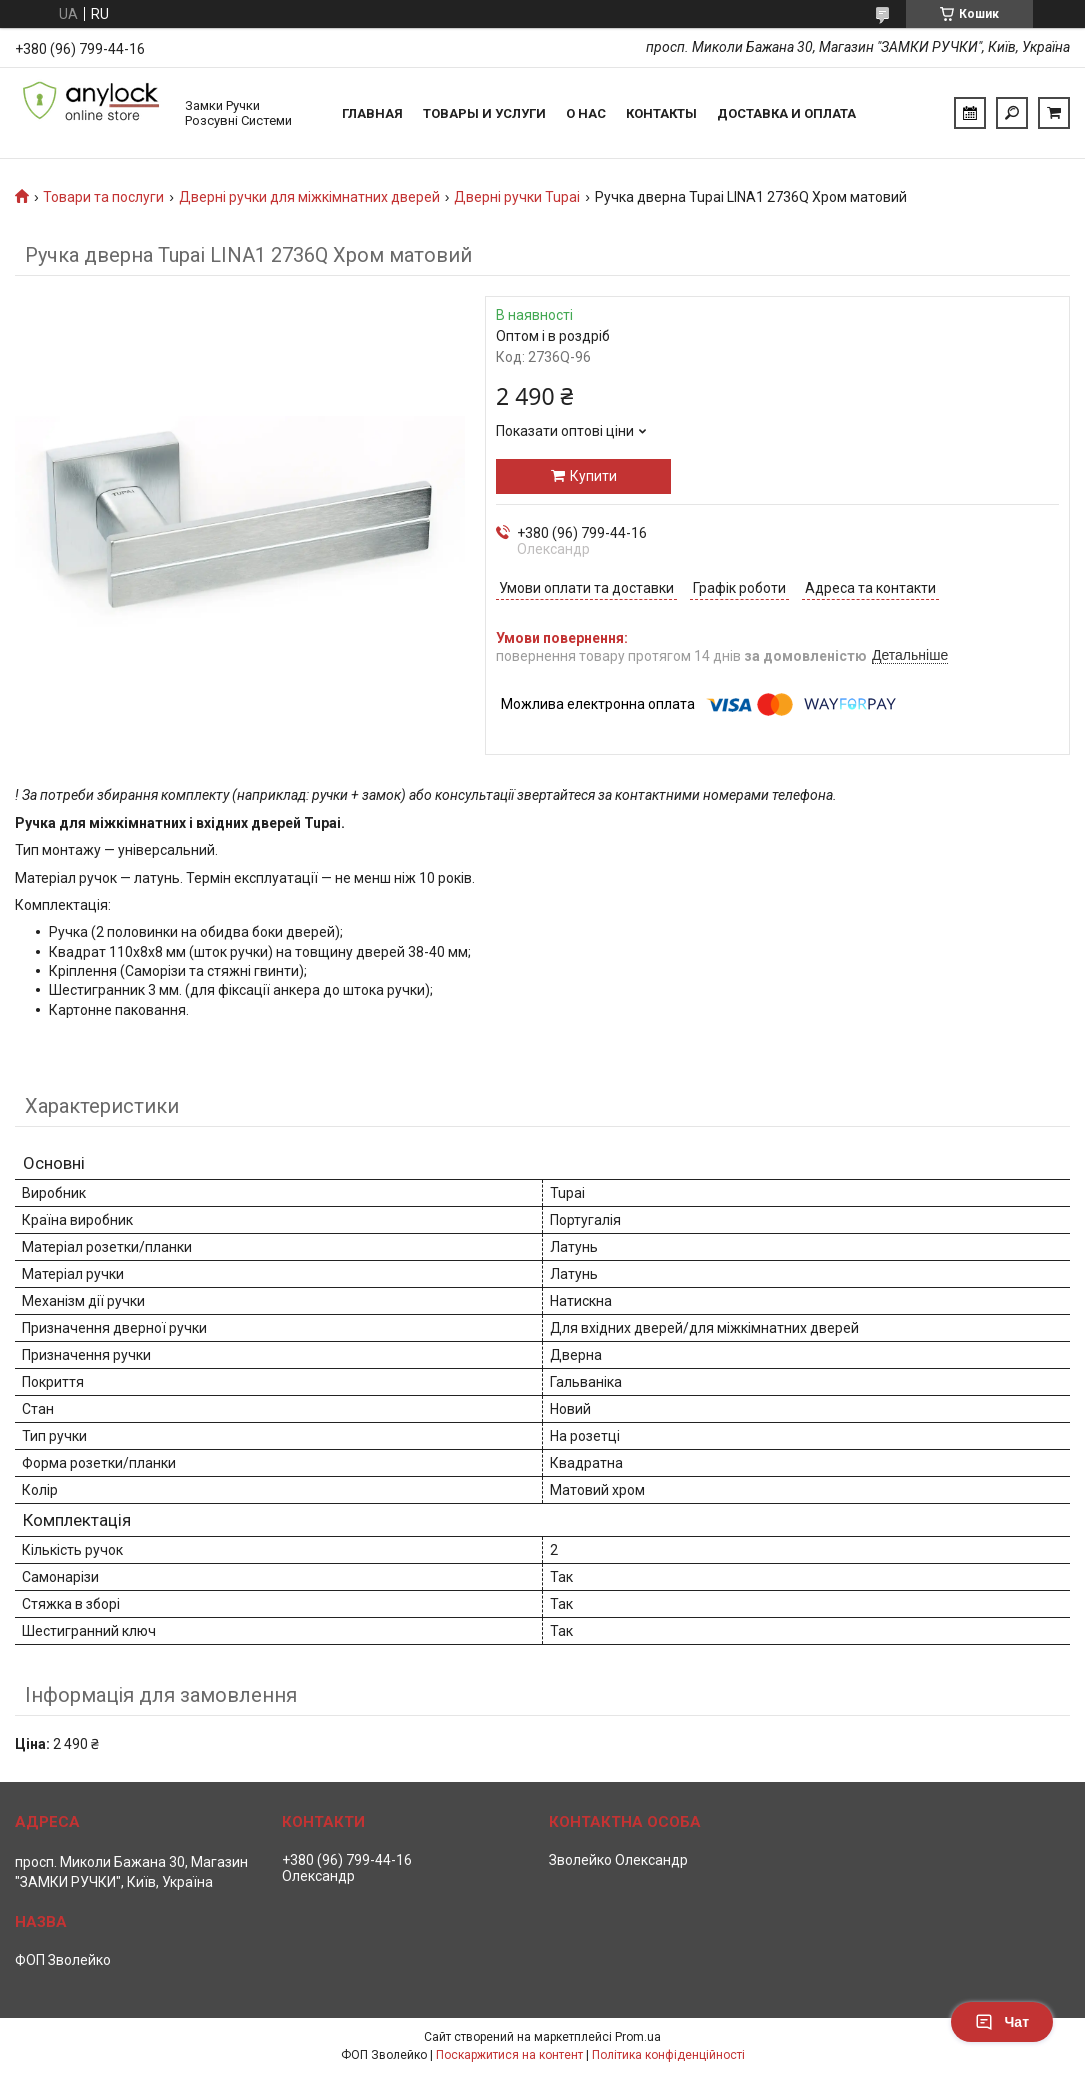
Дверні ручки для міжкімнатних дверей (309, 197)
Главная (372, 113)
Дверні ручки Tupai (517, 197)
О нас (586, 113)
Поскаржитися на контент (509, 2055)
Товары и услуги (484, 113)
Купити (593, 476)
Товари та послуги (103, 197)
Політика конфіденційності (668, 2055)
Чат (1002, 2022)
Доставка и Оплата (786, 113)
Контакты (661, 113)
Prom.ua (638, 2037)
